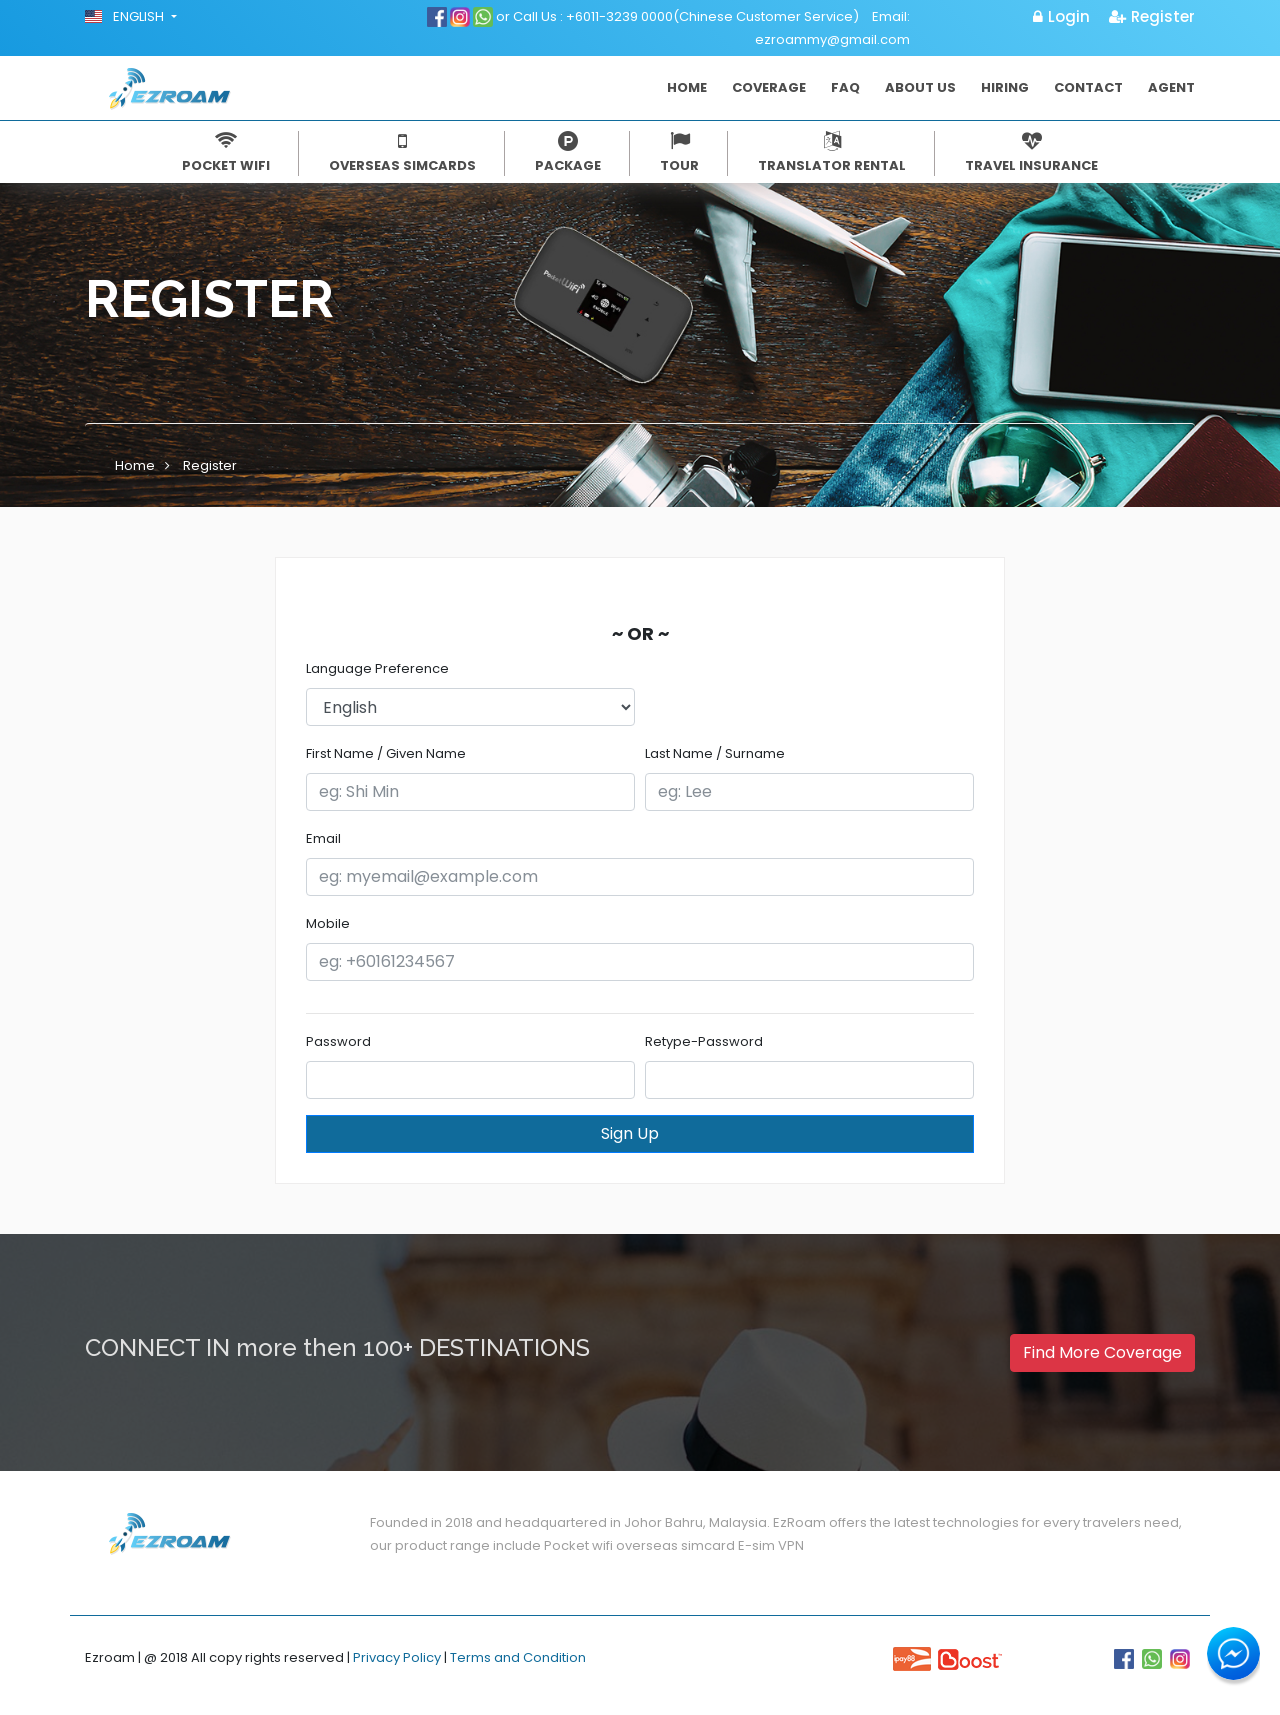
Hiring (1005, 87)
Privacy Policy (397, 1657)
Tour (679, 153)
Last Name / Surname (715, 753)
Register (1152, 16)
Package (568, 153)
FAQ (845, 87)
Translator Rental (832, 153)
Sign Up (649, 1133)
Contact (1088, 87)
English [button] (126, 16)
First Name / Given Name (386, 753)
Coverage (769, 87)
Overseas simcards (402, 153)
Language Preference (377, 668)
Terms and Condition (518, 1657)
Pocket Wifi (226, 153)
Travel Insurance (1031, 153)
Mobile (328, 923)
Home (687, 87)
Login (1061, 16)
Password (338, 1041)
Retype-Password (704, 1041)
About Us (920, 87)
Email (323, 838)
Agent (1171, 87)
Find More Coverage (1102, 1352)
